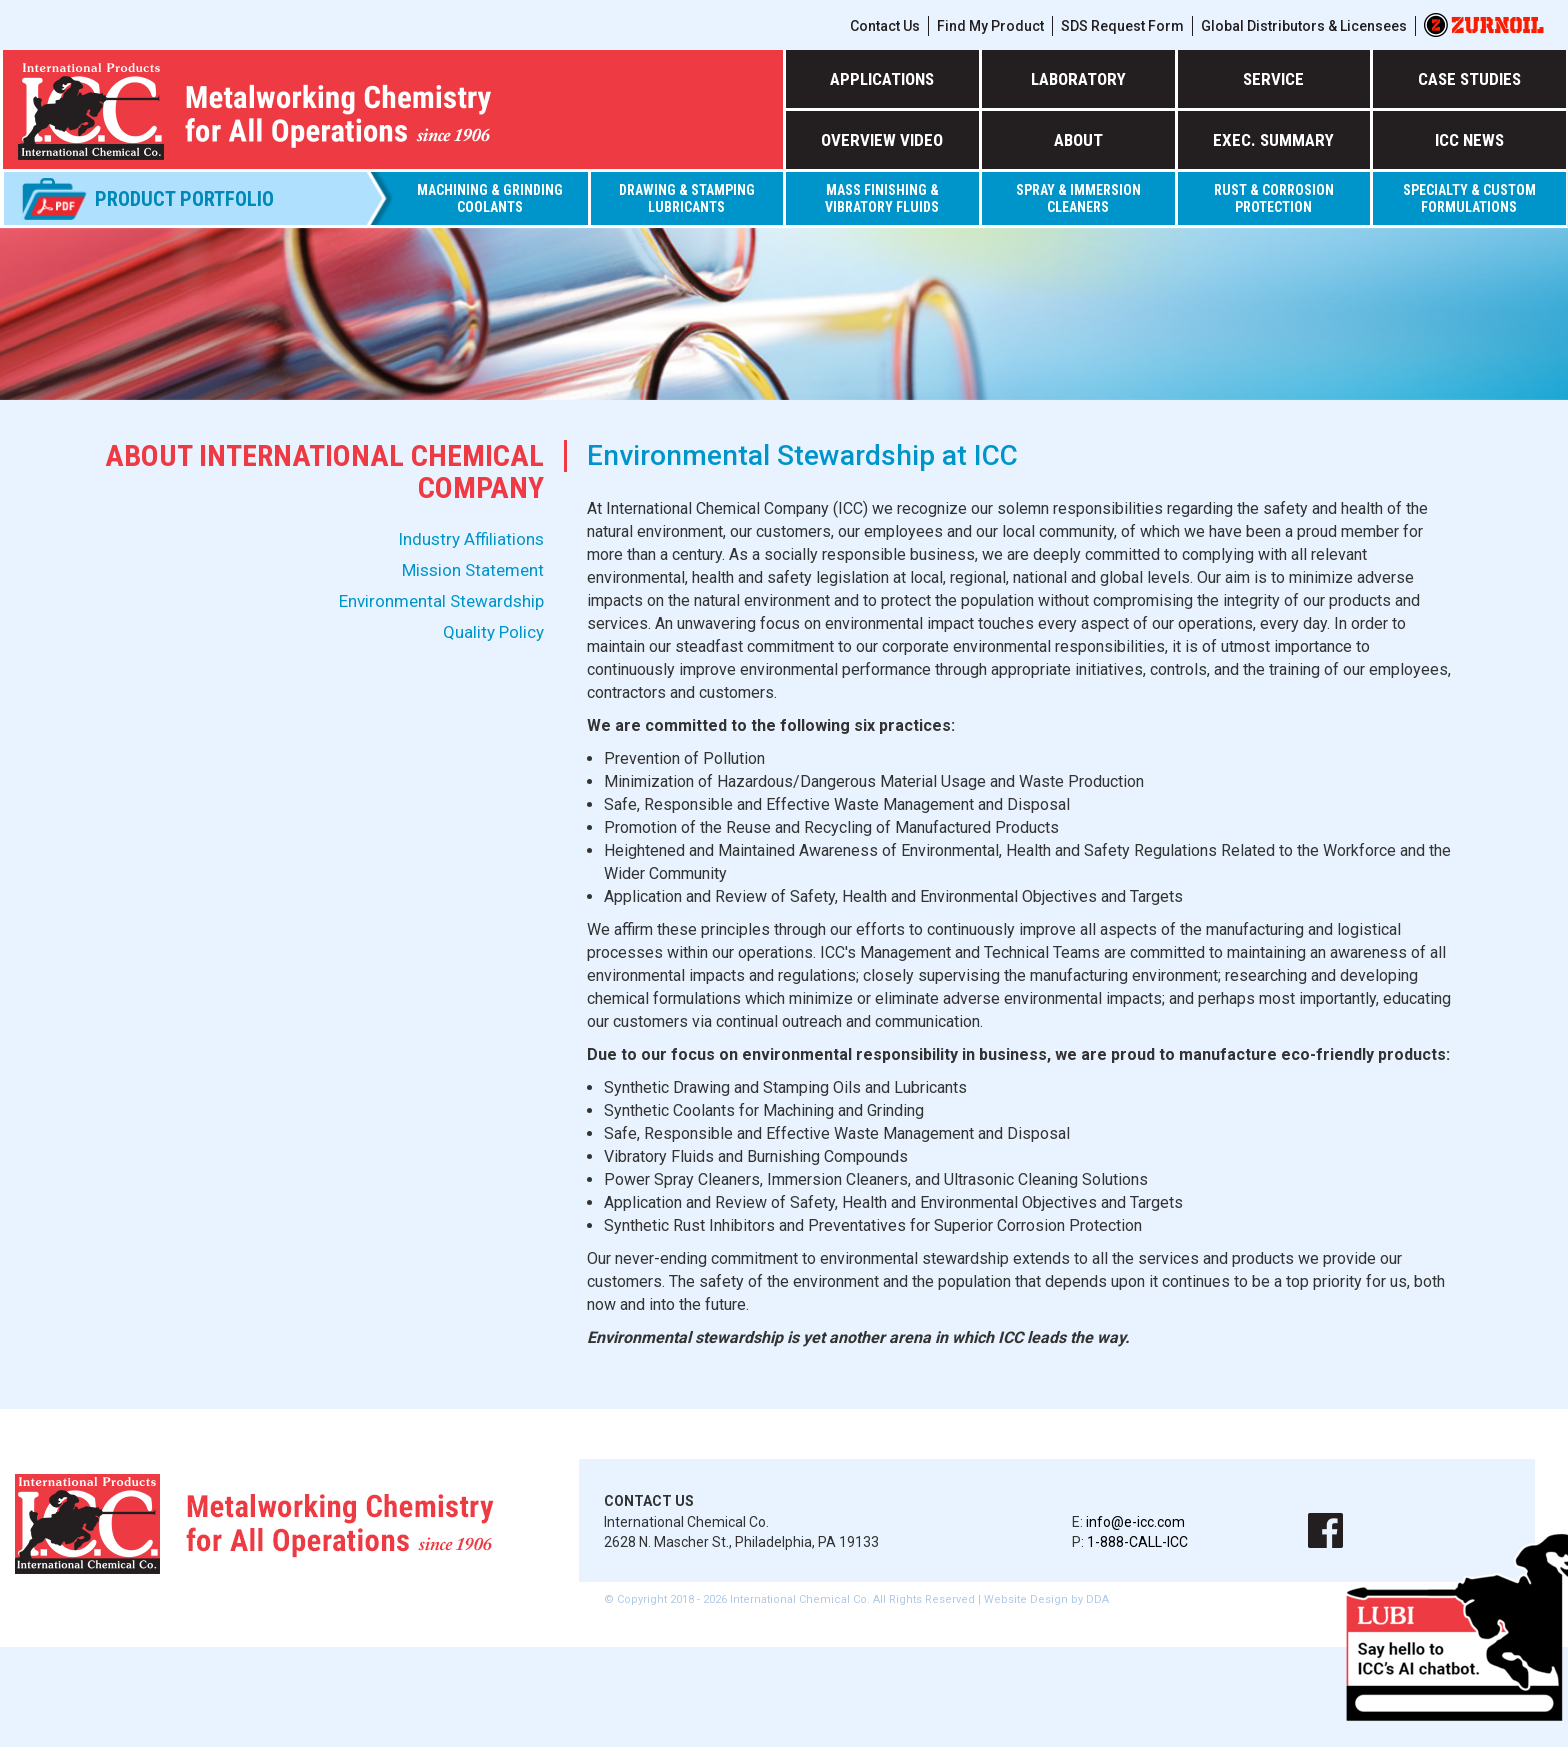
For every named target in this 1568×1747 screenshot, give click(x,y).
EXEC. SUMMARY (1273, 140)
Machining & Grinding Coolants (490, 198)
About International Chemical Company (324, 471)
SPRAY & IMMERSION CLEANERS (1078, 198)
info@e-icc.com (1135, 1522)
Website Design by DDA (1046, 1599)
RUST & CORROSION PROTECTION (1274, 198)
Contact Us (885, 26)
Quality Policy (493, 632)
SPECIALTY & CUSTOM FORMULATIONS (1469, 198)
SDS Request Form (1122, 26)
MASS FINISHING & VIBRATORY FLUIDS (882, 198)
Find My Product (990, 26)
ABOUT (1078, 140)
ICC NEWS (1469, 140)
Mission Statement (473, 570)
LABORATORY (1078, 79)
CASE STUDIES (1469, 79)
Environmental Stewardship (441, 601)
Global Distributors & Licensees (1304, 26)
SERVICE (1273, 79)
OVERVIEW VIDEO (882, 140)
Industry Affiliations (471, 539)
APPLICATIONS (882, 79)
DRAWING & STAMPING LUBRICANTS (687, 198)
